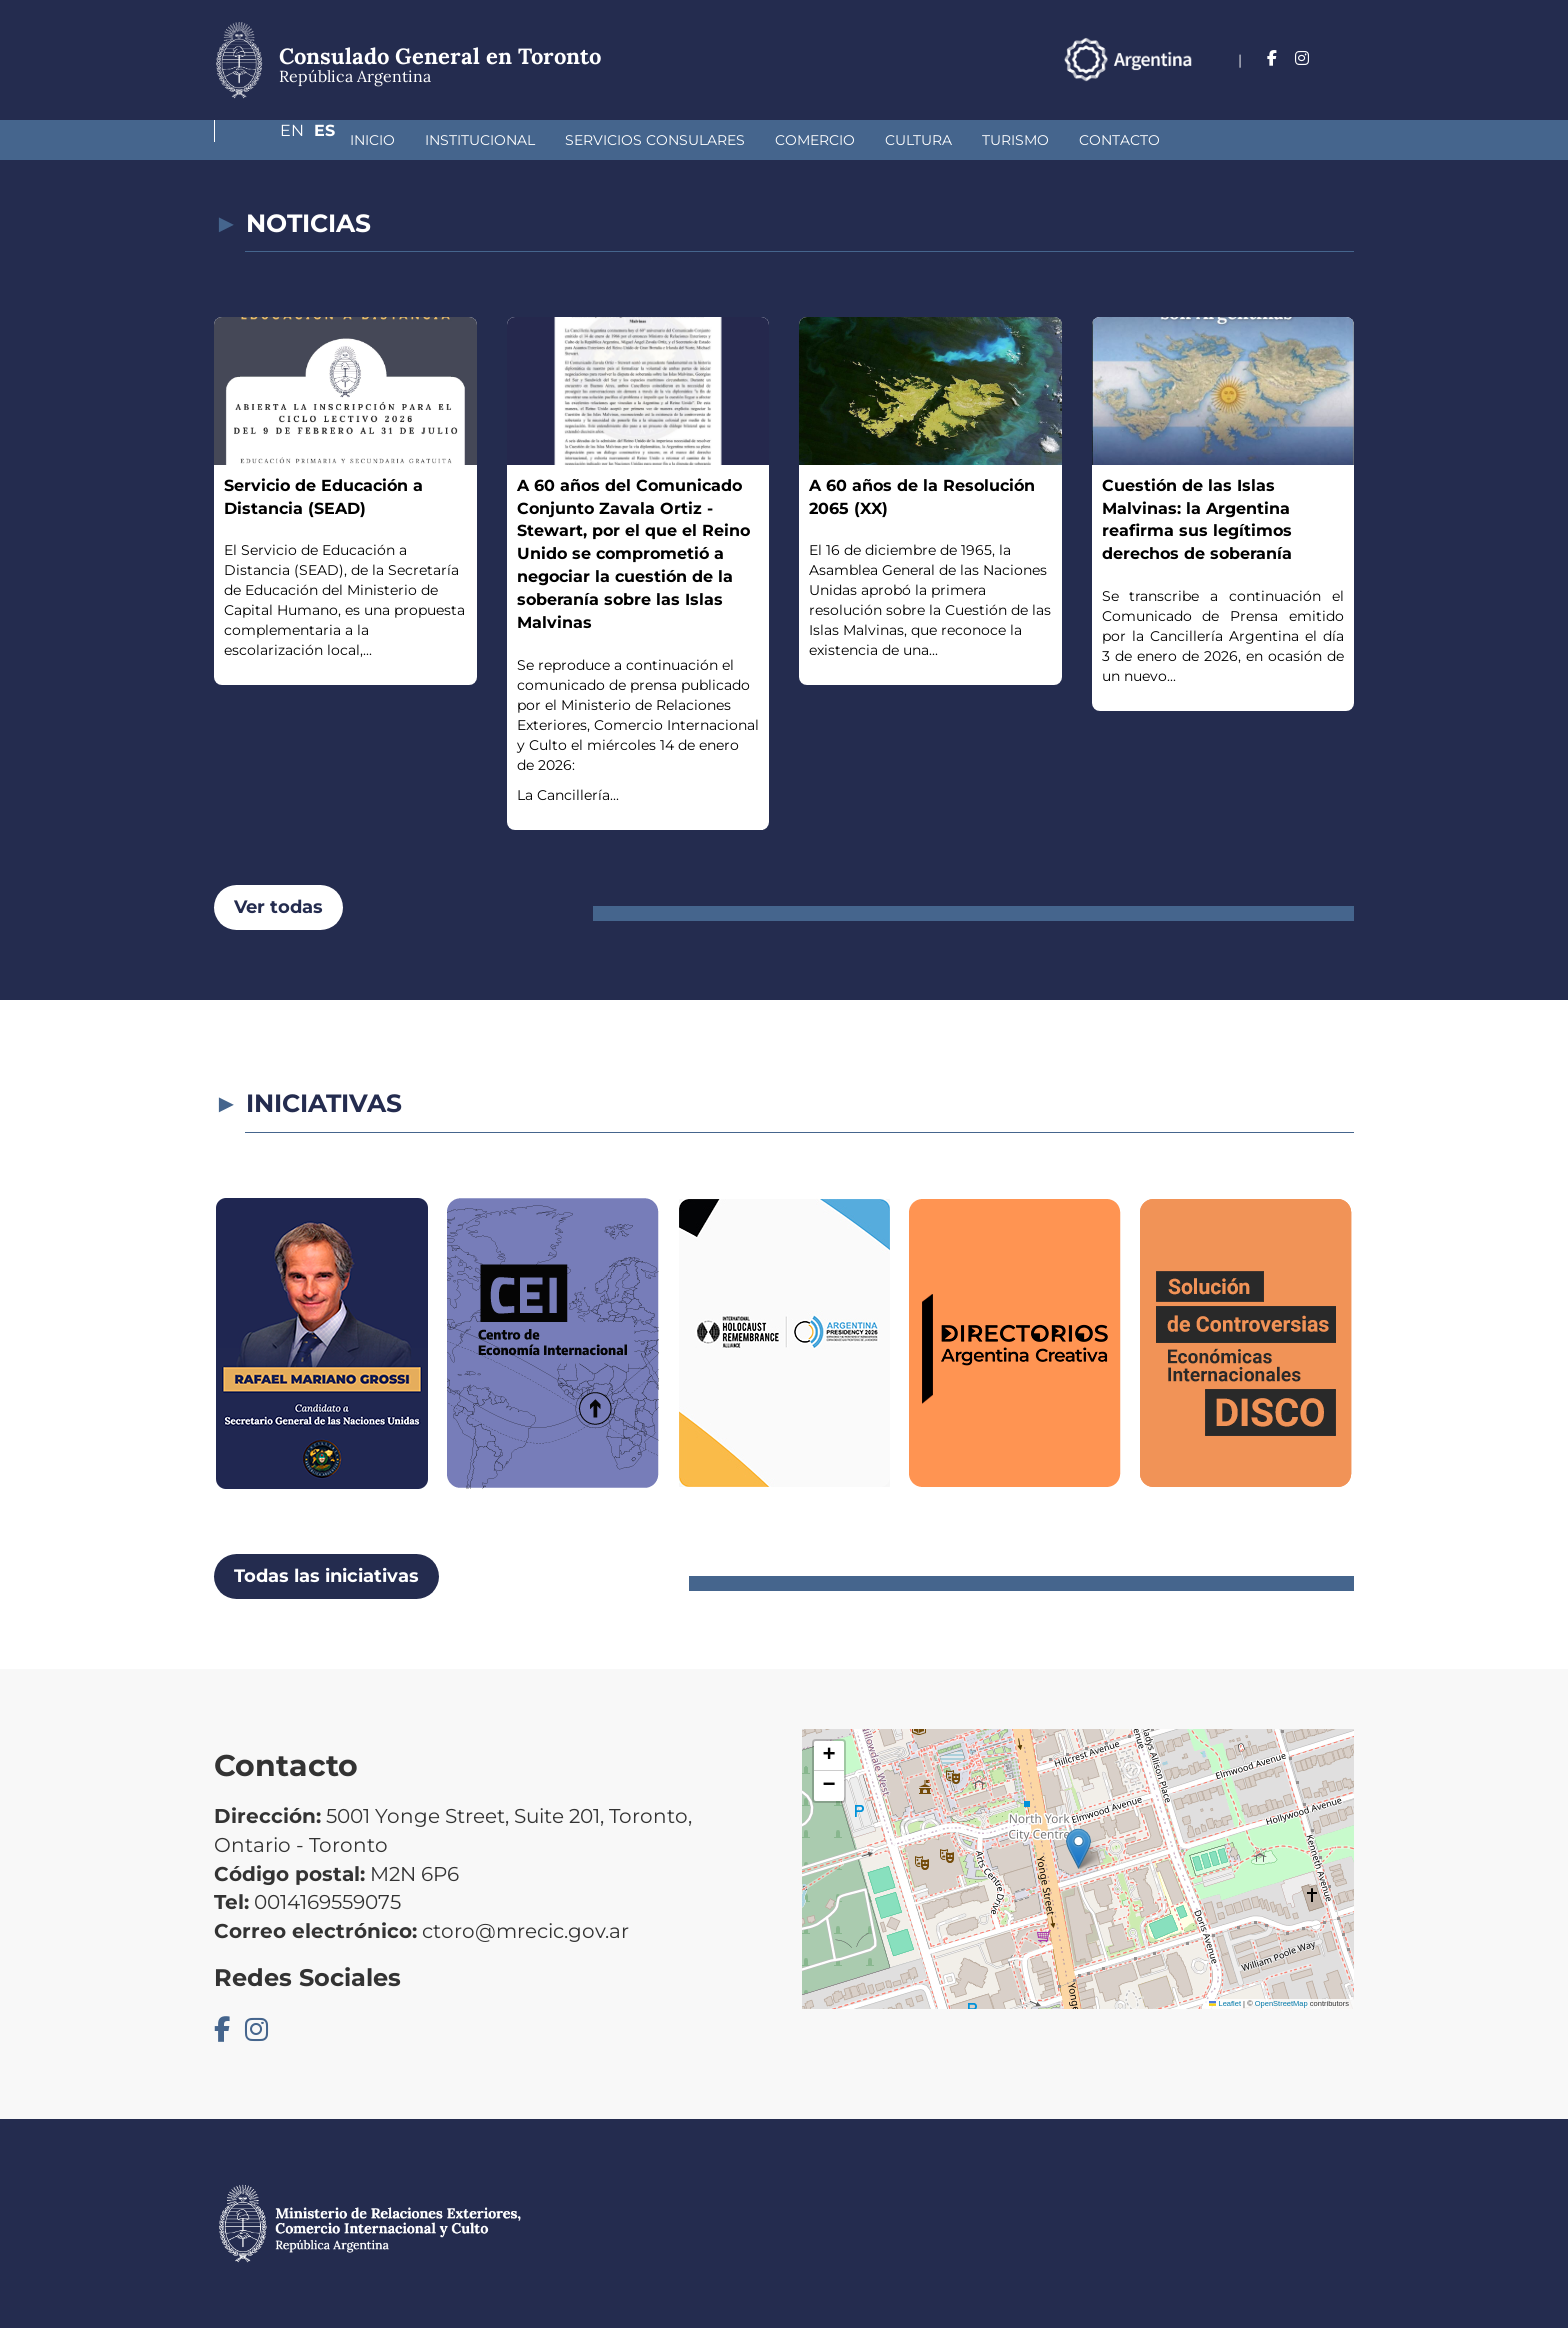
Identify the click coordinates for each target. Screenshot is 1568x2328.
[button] (1078, 1848)
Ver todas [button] (278, 907)
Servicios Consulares (549, 140)
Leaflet (1225, 2003)
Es (1343, 58)
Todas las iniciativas (326, 1576)
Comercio (709, 140)
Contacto (1013, 140)
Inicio (266, 140)
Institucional (374, 140)
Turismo (909, 140)
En (1303, 58)
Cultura (812, 140)
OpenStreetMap (1281, 2003)
